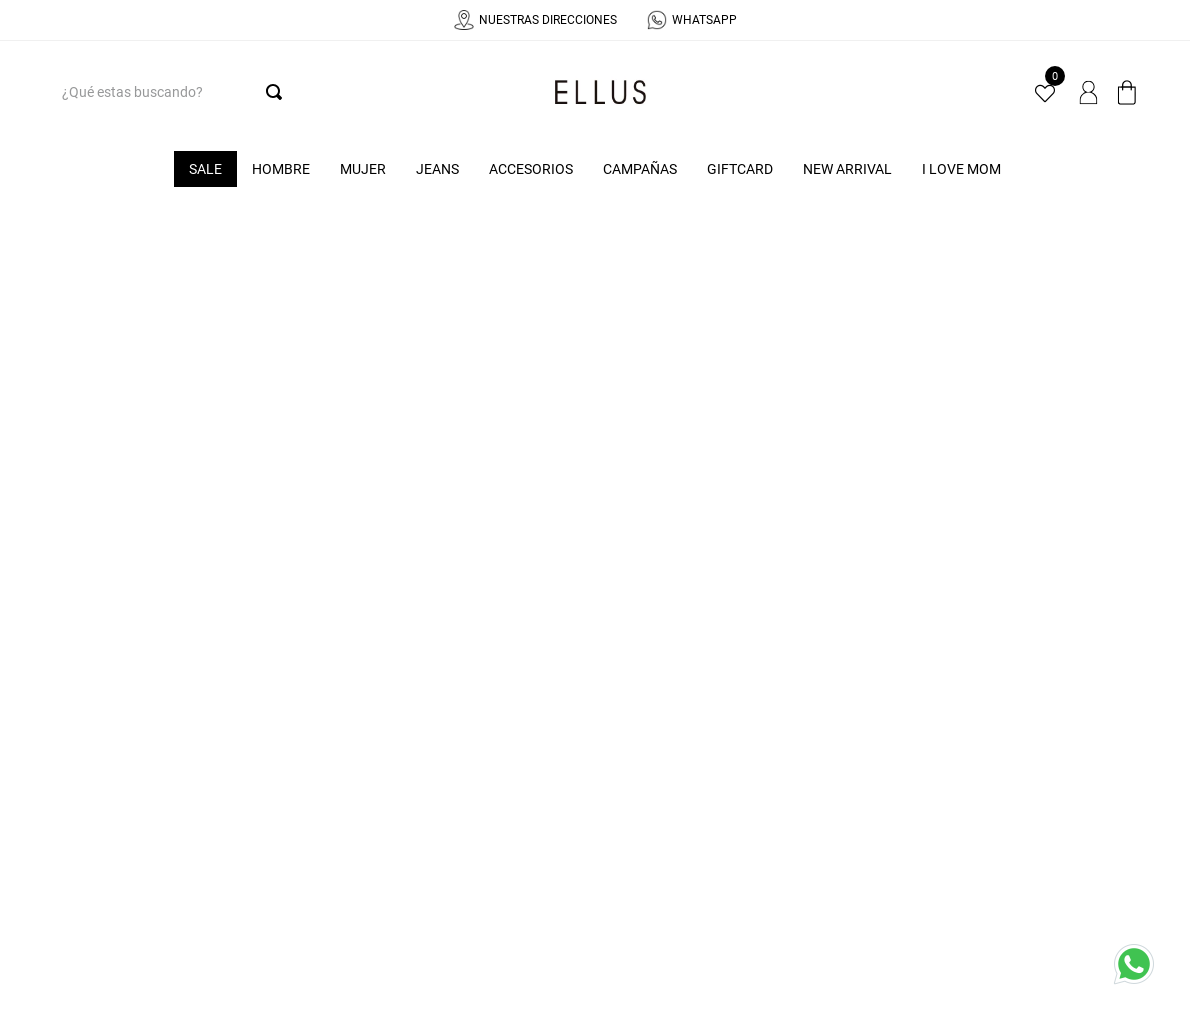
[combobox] (168, 92)
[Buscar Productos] (278, 92)
